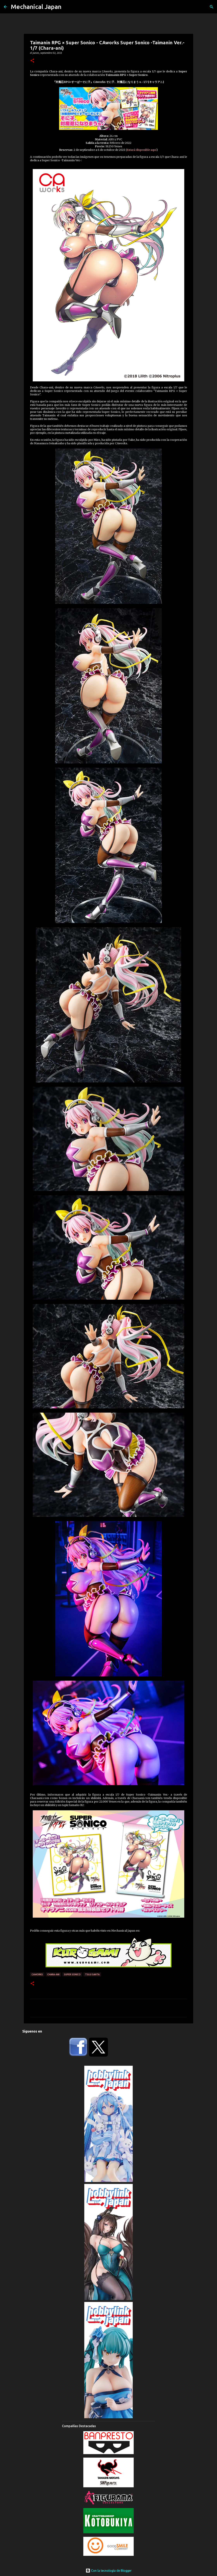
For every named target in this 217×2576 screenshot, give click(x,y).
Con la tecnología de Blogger (109, 2570)
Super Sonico (72, 1974)
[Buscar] (211, 6)
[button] (32, 60)
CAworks (37, 1974)
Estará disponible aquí (142, 150)
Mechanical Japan (36, 6)
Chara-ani (53, 1974)
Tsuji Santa (92, 1974)
